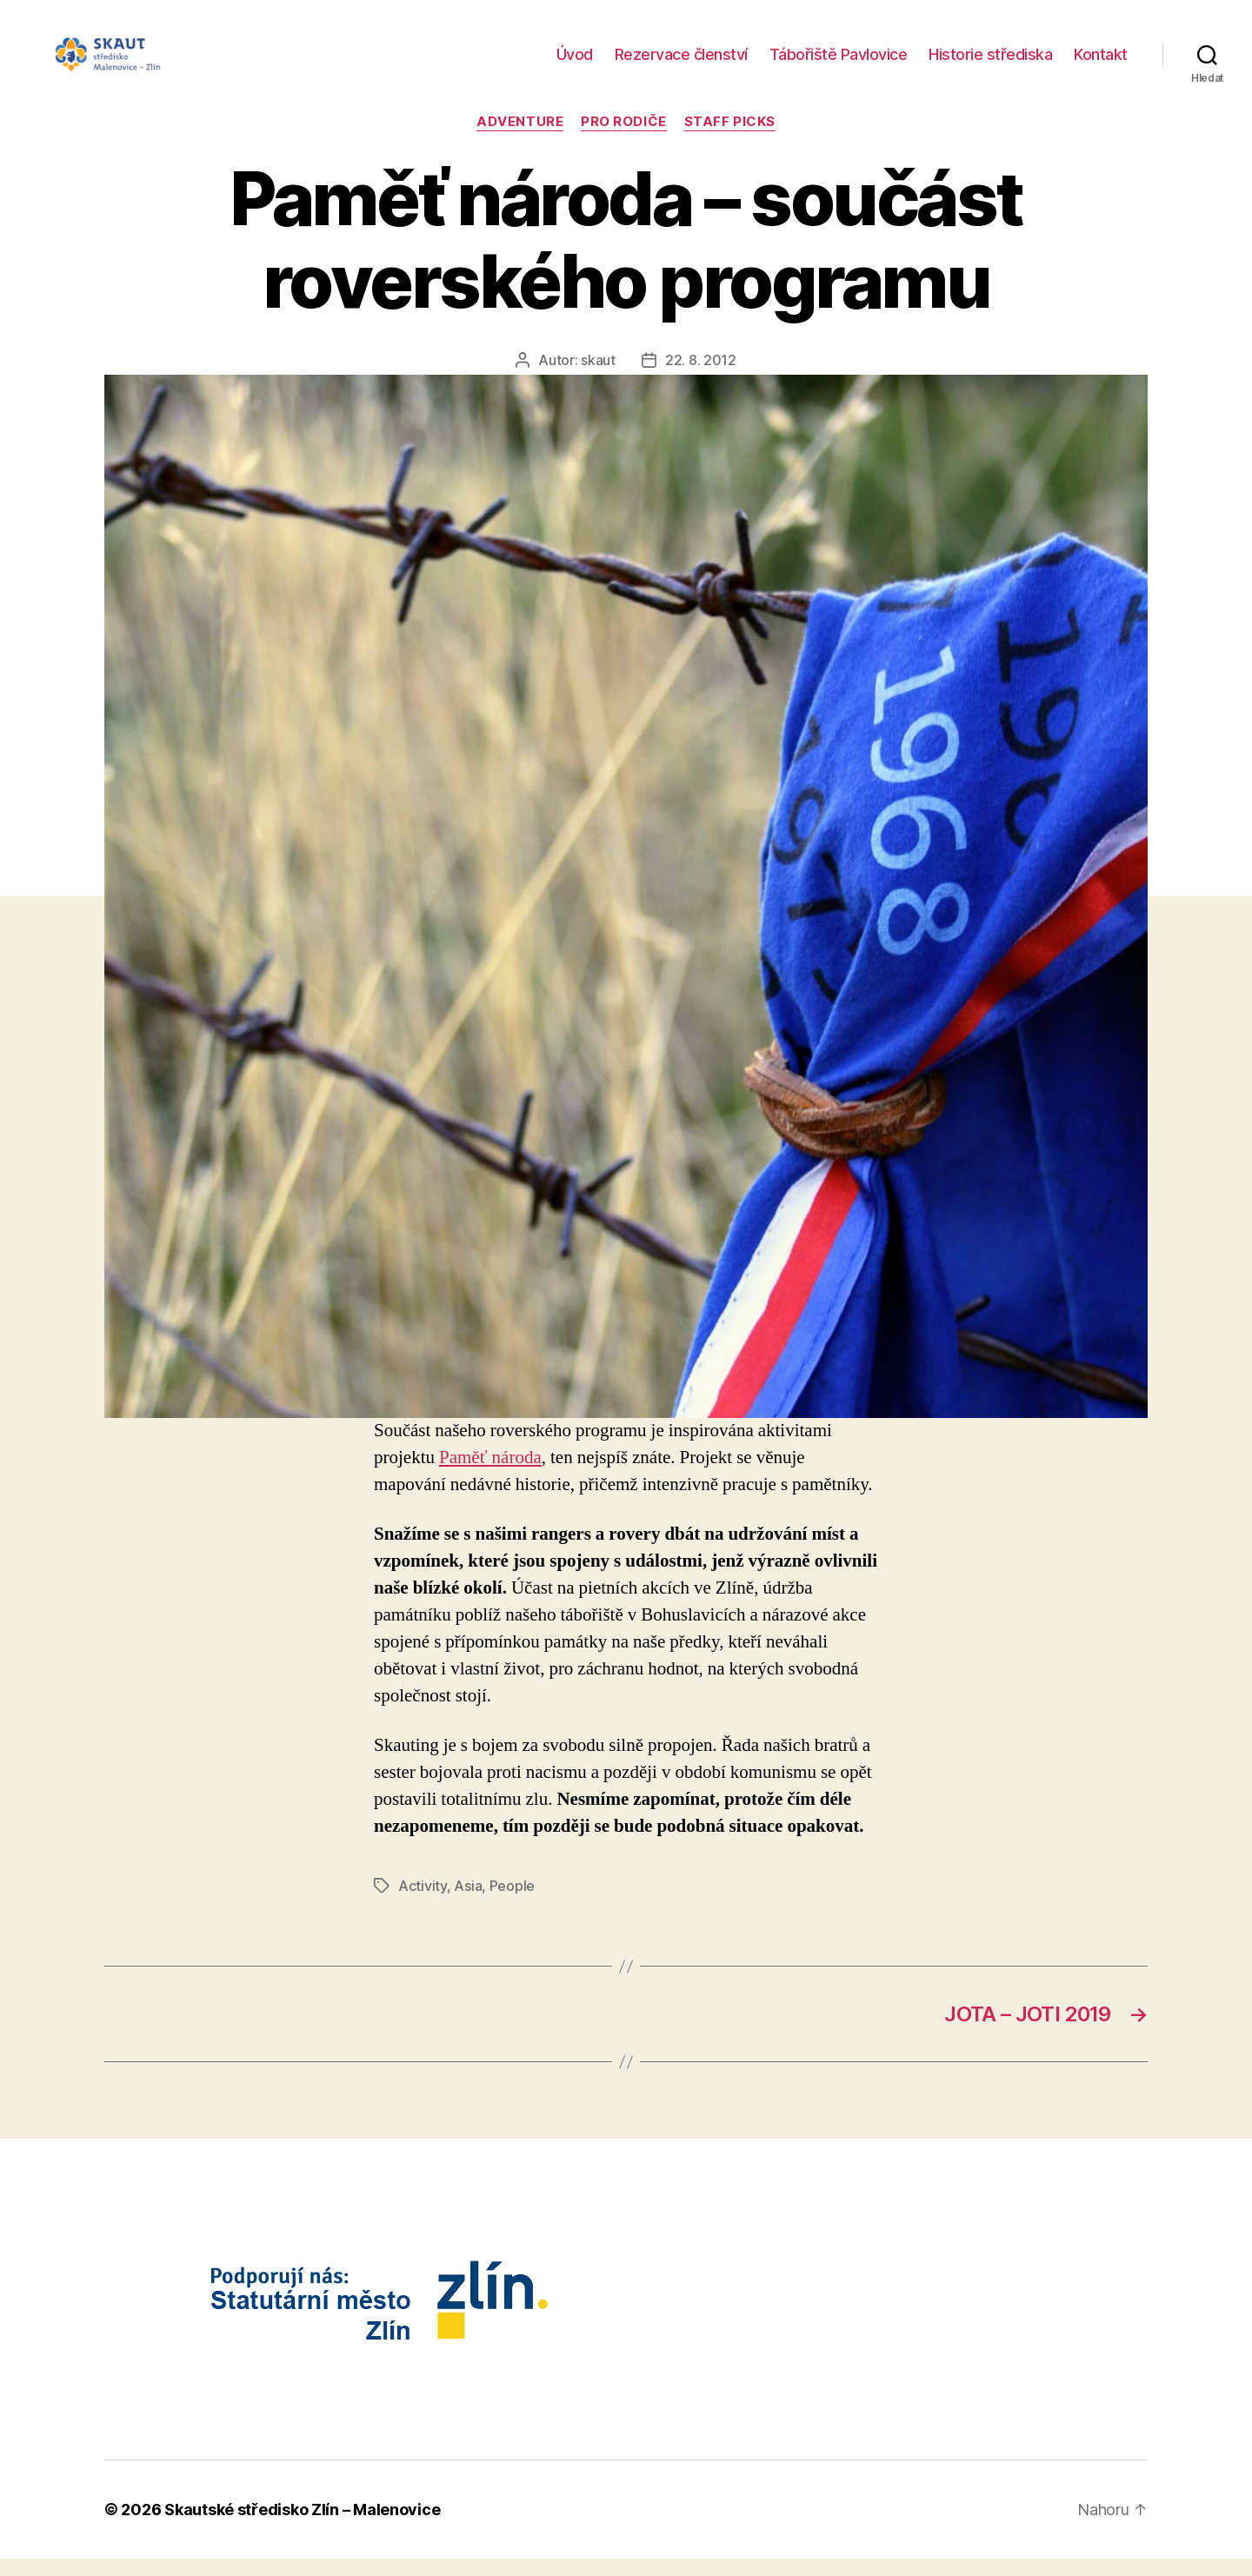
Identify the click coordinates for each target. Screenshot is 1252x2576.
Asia (468, 1903)
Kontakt (1101, 63)
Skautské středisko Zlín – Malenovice (302, 2527)
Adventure (519, 139)
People (512, 1903)
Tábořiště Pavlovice (838, 63)
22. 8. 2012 (700, 377)
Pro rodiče (624, 139)
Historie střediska (990, 63)
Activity (422, 1903)
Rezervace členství (681, 63)
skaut (598, 377)
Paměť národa (490, 1475)
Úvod (574, 63)
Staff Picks (730, 139)
